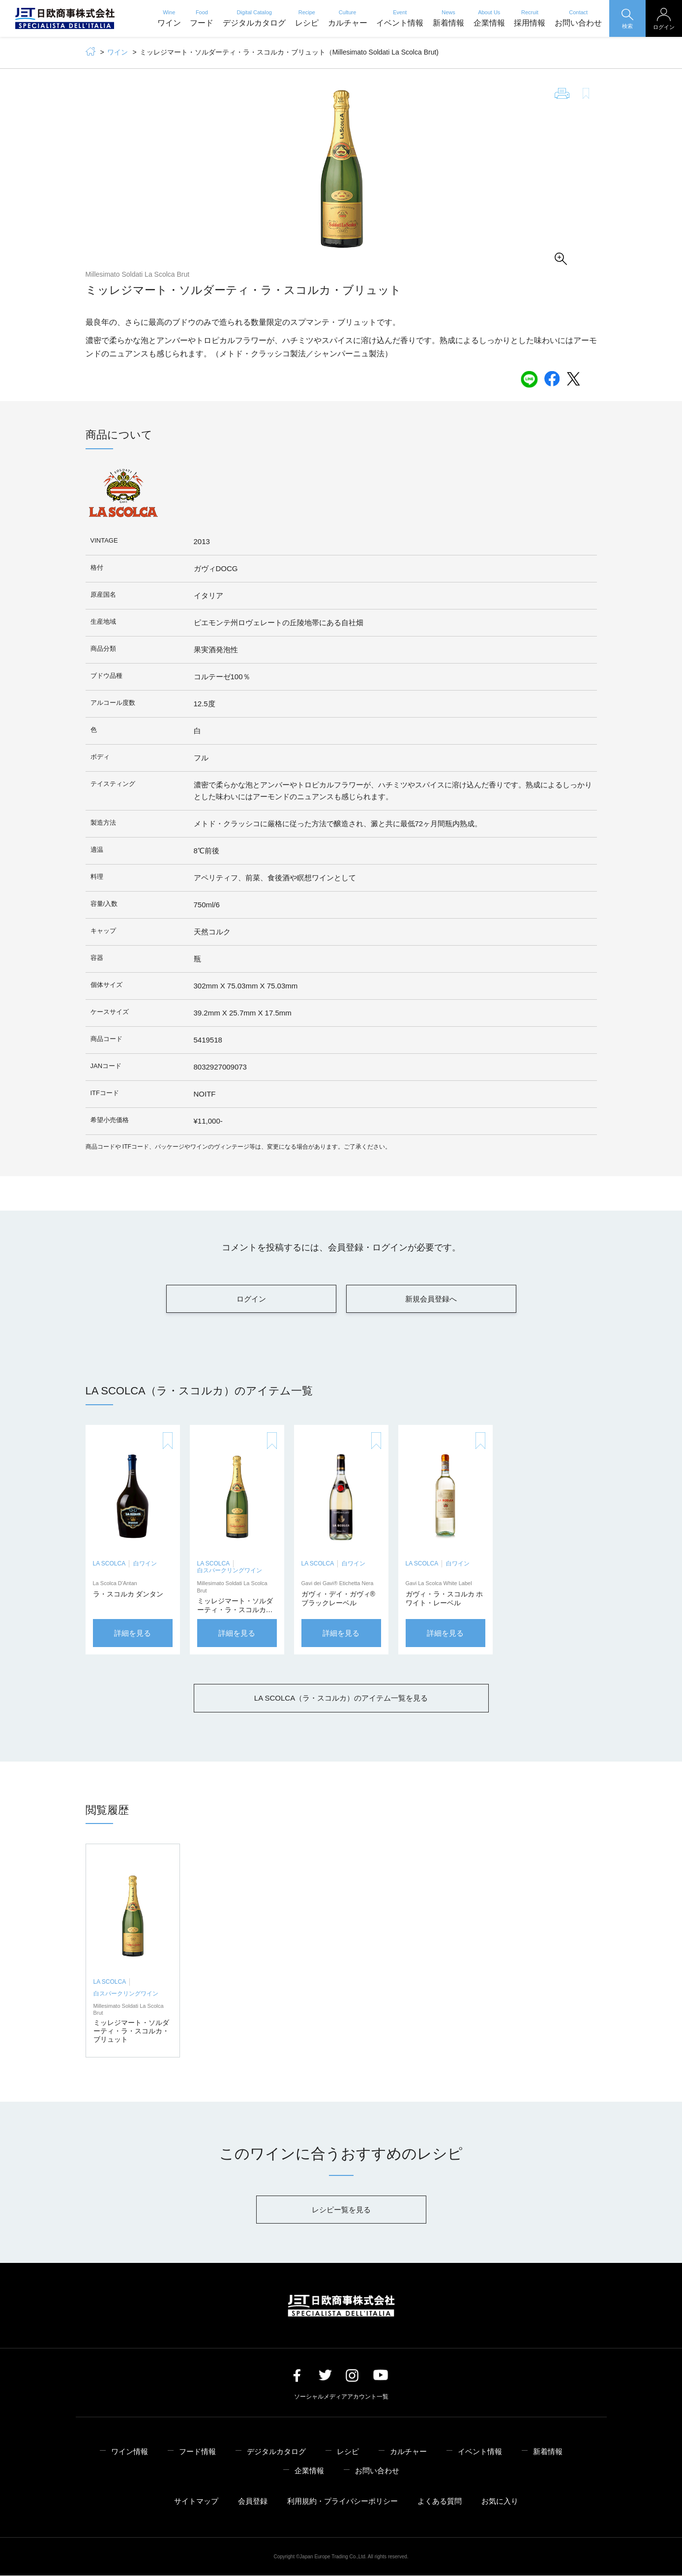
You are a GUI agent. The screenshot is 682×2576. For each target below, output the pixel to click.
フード (201, 18)
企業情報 (489, 18)
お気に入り (499, 2501)
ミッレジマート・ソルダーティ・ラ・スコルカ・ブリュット (235, 1610)
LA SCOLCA (109, 1564)
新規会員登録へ (431, 1299)
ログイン (251, 1299)
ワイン (169, 18)
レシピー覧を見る (341, 2210)
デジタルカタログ (254, 18)
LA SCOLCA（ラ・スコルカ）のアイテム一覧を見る (341, 1698)
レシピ (307, 18)
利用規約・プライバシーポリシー (342, 2501)
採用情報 (529, 18)
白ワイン (145, 1564)
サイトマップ (196, 2501)
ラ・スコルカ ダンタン (128, 1594)
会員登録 (252, 2501)
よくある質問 (439, 2501)
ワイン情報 (129, 2451)
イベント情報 (399, 18)
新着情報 (448, 18)
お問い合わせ (578, 18)
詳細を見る (132, 1633)
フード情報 (197, 2451)
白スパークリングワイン (229, 1570)
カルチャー (347, 18)
